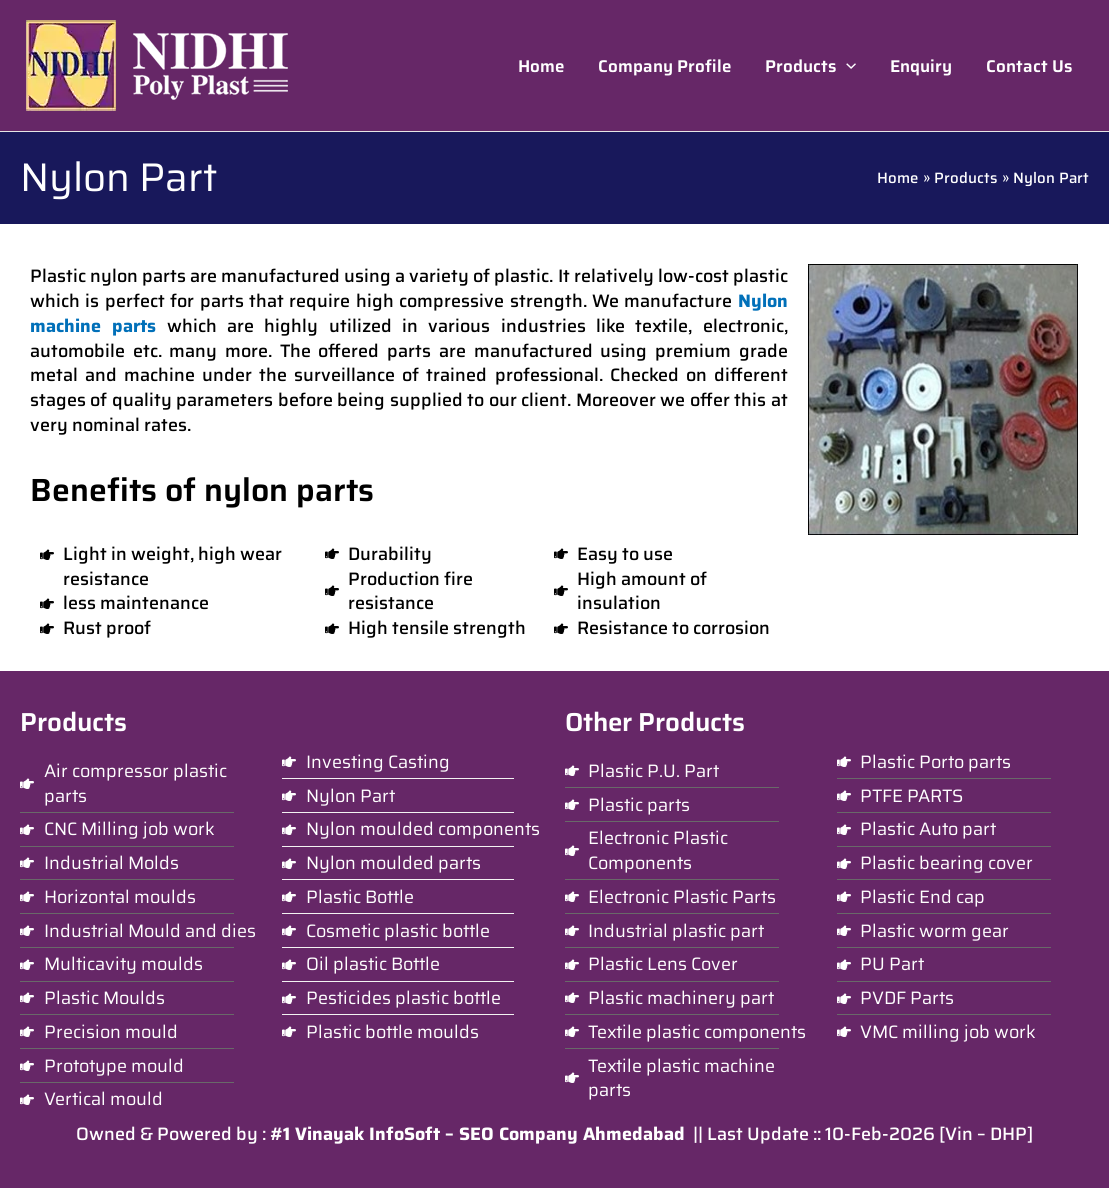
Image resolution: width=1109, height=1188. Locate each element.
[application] (846, 66)
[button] (810, 66)
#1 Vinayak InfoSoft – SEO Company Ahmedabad (477, 1134)
